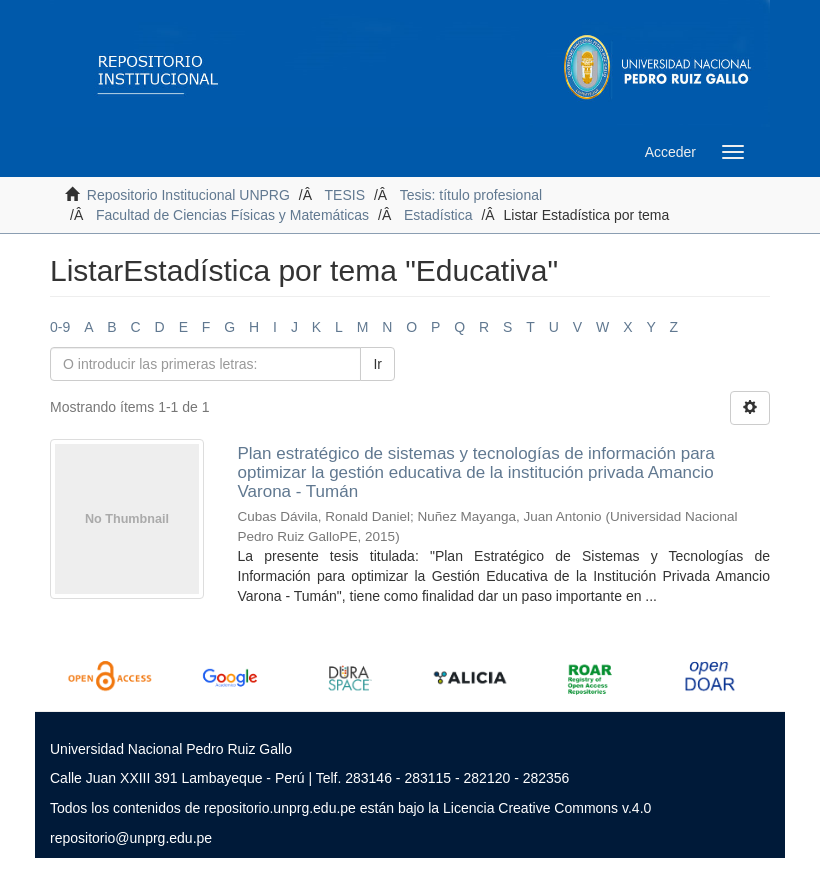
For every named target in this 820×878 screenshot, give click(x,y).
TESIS (345, 195)
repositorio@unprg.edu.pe (131, 838)
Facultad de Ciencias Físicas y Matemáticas (232, 215)
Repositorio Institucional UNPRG (188, 195)
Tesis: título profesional (471, 195)
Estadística (438, 215)
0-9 (60, 327)
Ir (377, 364)
